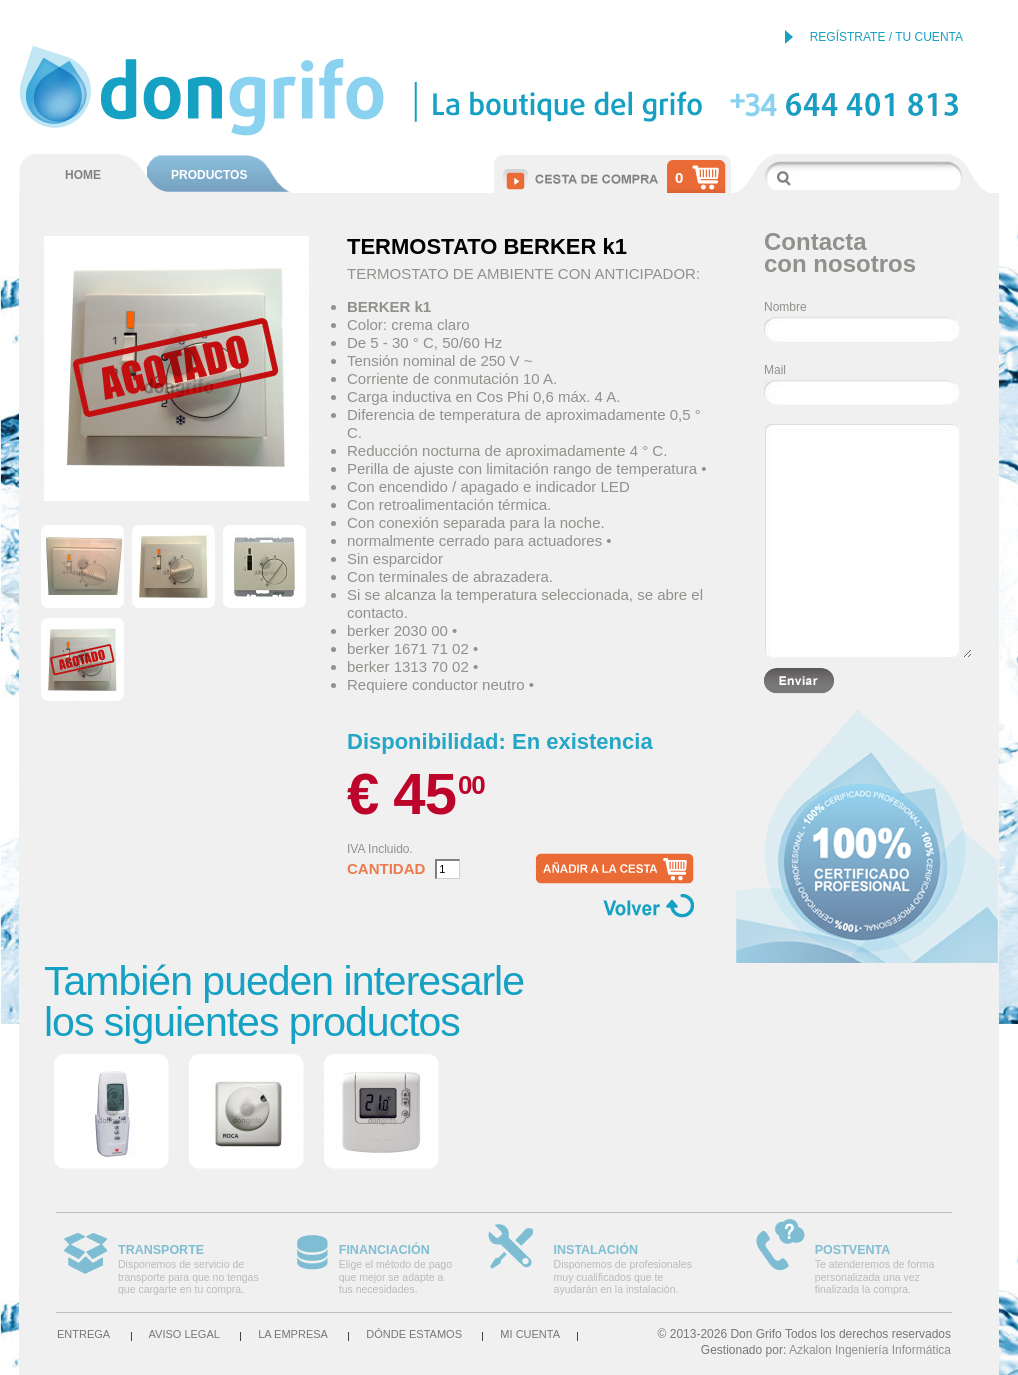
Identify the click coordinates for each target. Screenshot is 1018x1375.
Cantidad (386, 869)
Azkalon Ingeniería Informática (870, 1350)
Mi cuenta (530, 1334)
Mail (775, 370)
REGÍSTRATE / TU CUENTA (886, 37)
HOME (83, 175)
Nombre (785, 307)
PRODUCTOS (209, 175)
